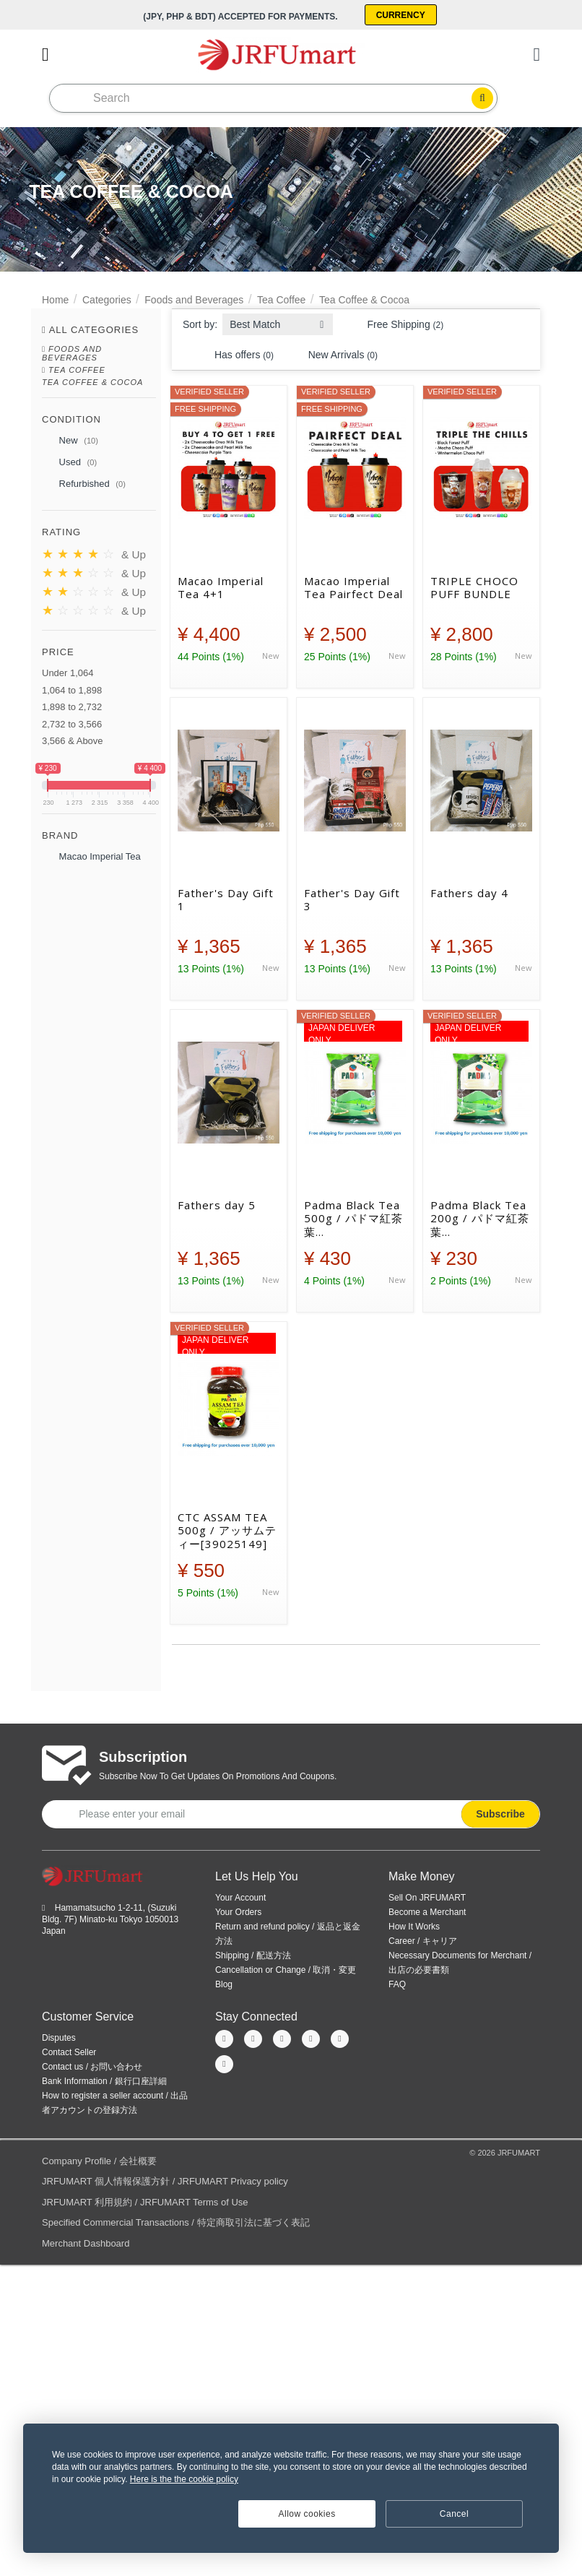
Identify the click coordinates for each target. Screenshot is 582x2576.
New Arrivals (334, 353)
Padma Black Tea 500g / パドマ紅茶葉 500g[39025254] (353, 1217)
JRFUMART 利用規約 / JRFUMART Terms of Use (145, 2200)
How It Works (414, 1925)
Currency (402, 14)
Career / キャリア (422, 1940)
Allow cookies (307, 2514)
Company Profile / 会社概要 (99, 2159)
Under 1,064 (68, 672)
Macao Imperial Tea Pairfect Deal (353, 586)
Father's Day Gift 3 (352, 898)
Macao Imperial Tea (91, 856)
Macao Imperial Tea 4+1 (221, 586)
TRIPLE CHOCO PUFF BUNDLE (474, 586)
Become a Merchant (427, 1911)
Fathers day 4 (469, 892)
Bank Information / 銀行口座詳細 (104, 2080)
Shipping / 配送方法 (253, 1954)
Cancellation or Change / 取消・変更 (285, 1968)
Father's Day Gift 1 (226, 898)
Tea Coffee (281, 298)
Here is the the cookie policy (184, 2479)
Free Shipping (397, 323)
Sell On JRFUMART (427, 1896)
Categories (106, 298)
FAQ (397, 1983)
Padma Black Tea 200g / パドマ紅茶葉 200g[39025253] (479, 1217)
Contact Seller (69, 2051)
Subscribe (500, 1812)
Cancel (454, 2514)
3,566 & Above (72, 740)
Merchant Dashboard (85, 2241)
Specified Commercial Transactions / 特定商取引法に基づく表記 (176, 2221)
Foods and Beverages (193, 298)
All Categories (94, 328)
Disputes (59, 2036)
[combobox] (277, 319)
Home (55, 298)
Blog (224, 1983)
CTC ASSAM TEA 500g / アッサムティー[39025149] (227, 1529)
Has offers (235, 353)
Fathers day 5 (217, 1204)
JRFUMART (519, 2151)
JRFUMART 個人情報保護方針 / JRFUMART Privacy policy (165, 2180)
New (70, 440)
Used (69, 462)
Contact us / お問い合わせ (92, 2065)
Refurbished (84, 483)
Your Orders (238, 1911)
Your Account (240, 1896)
